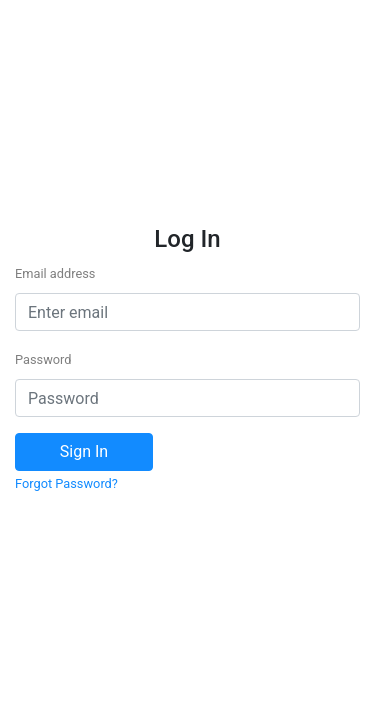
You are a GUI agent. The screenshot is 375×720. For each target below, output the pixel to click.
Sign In (84, 451)
